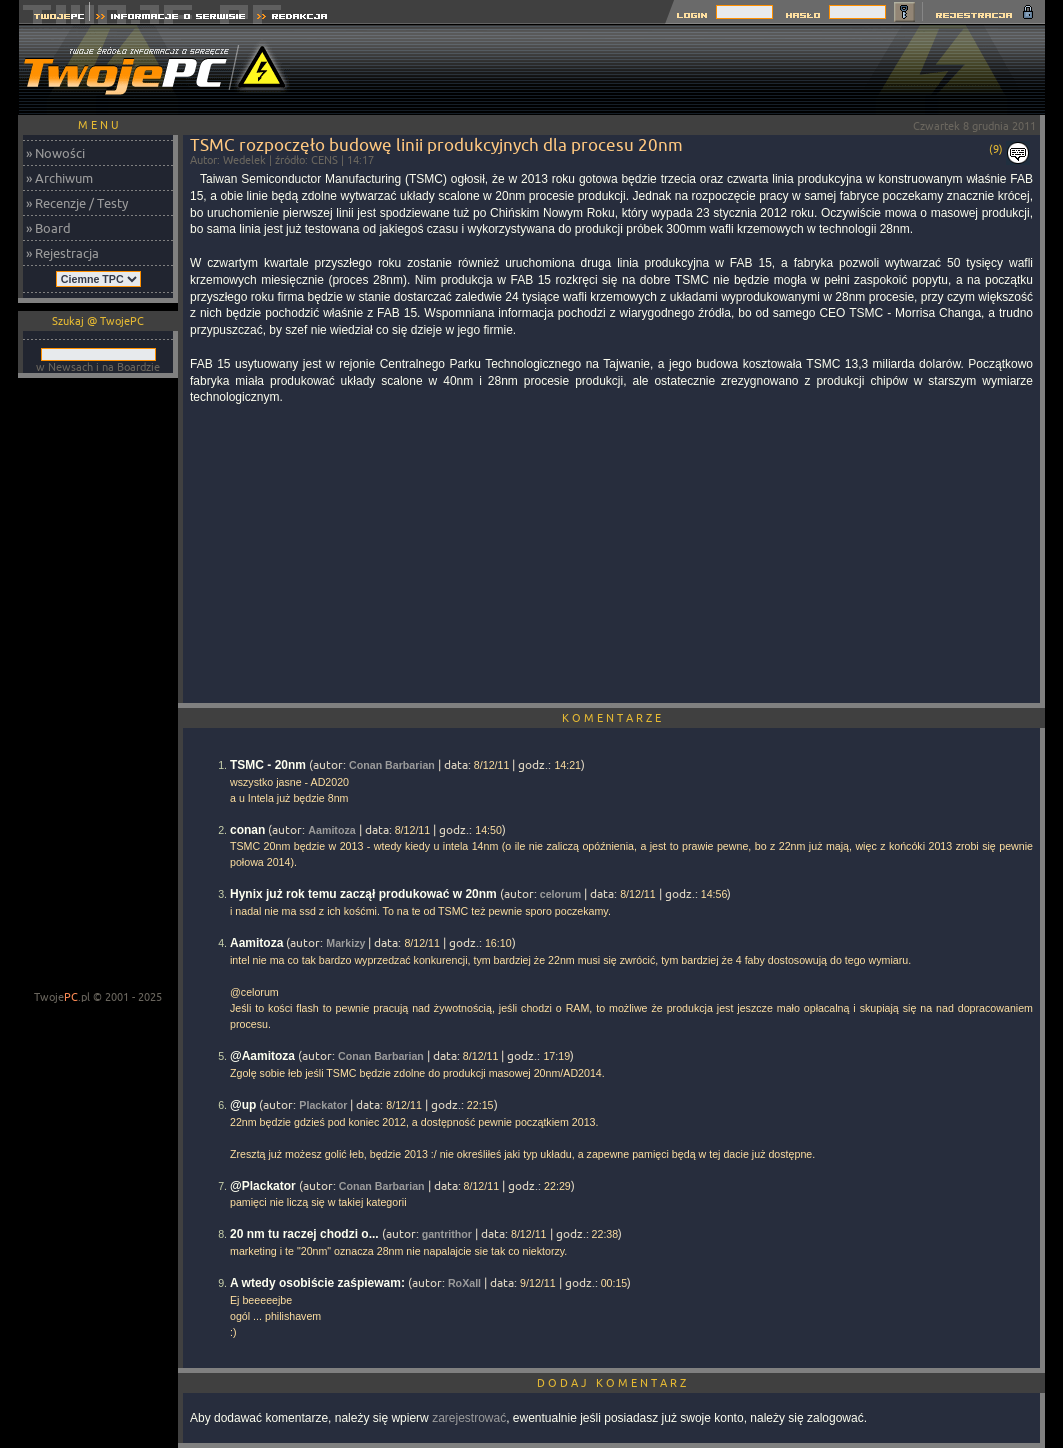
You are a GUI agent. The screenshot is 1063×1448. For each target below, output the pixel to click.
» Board (48, 228)
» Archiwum (59, 178)
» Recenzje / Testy (77, 203)
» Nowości (55, 153)
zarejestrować (469, 1418)
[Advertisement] (681, 70)
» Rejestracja (62, 253)
